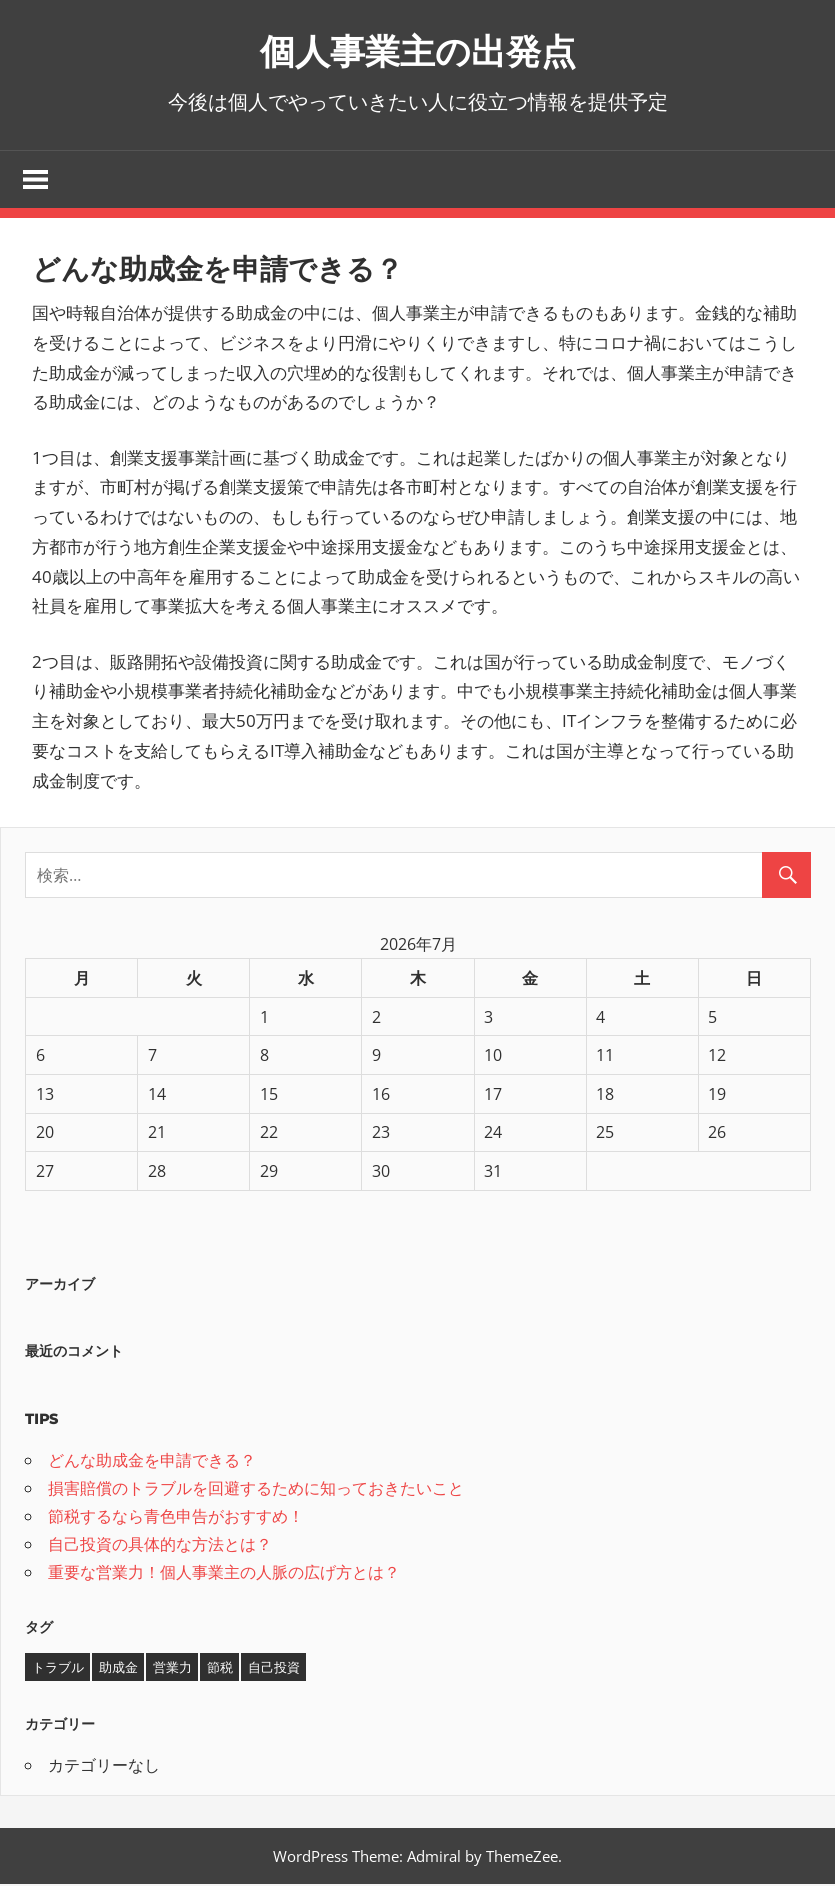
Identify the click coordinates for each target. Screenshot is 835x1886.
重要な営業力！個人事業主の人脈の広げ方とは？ (224, 1573)
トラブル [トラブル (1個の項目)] (58, 1669)
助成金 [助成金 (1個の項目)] (118, 1669)
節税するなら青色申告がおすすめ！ (176, 1517)
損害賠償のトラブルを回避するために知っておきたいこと (256, 1489)
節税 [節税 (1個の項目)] (220, 1669)
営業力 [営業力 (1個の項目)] (172, 1669)
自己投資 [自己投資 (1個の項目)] (274, 1669)
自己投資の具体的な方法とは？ (160, 1545)
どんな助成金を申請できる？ (152, 1461)
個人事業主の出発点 (417, 49)
